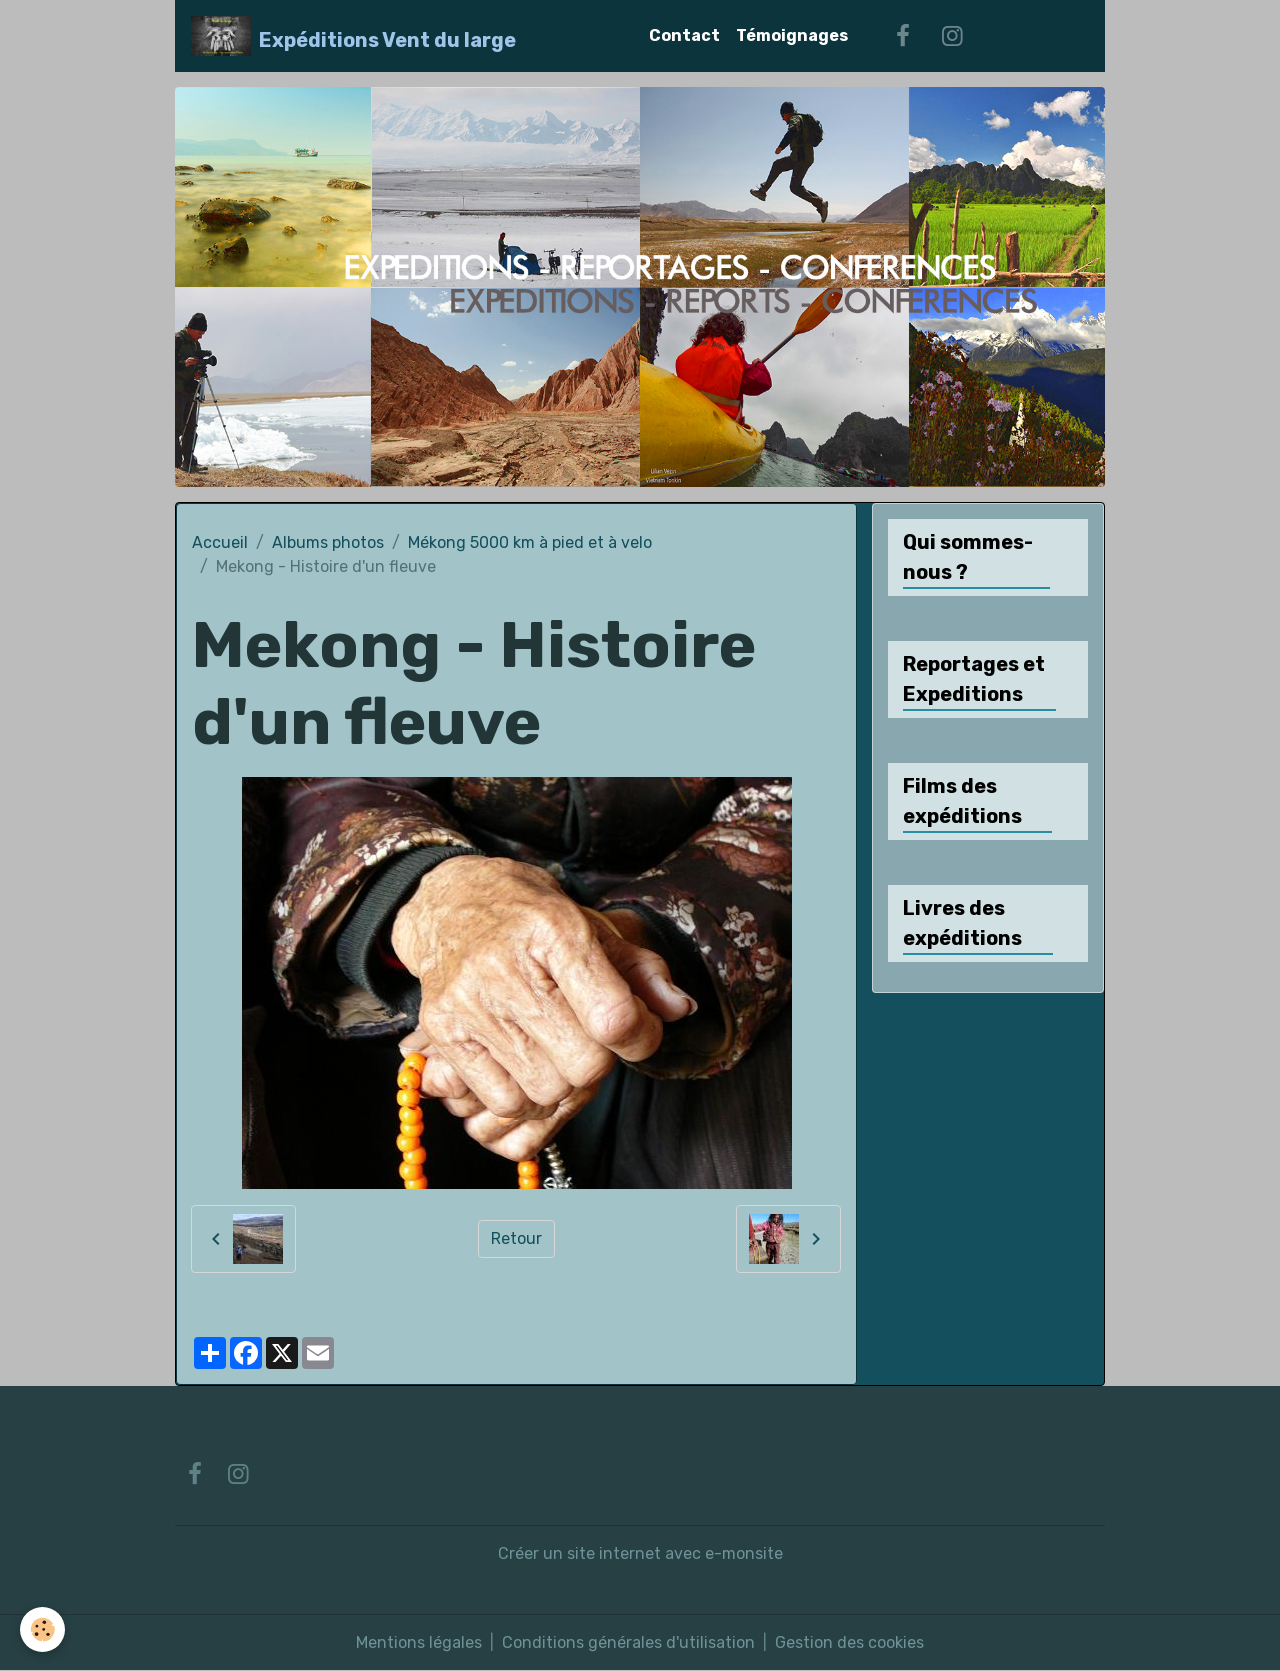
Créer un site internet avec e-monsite (640, 1553)
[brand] (353, 36)
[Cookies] (42, 1629)
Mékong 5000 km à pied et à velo (530, 542)
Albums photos (328, 542)
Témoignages (792, 35)
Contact (684, 35)
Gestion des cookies (849, 1642)
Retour (516, 1238)
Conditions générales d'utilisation (628, 1642)
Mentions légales (419, 1642)
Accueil (220, 542)
